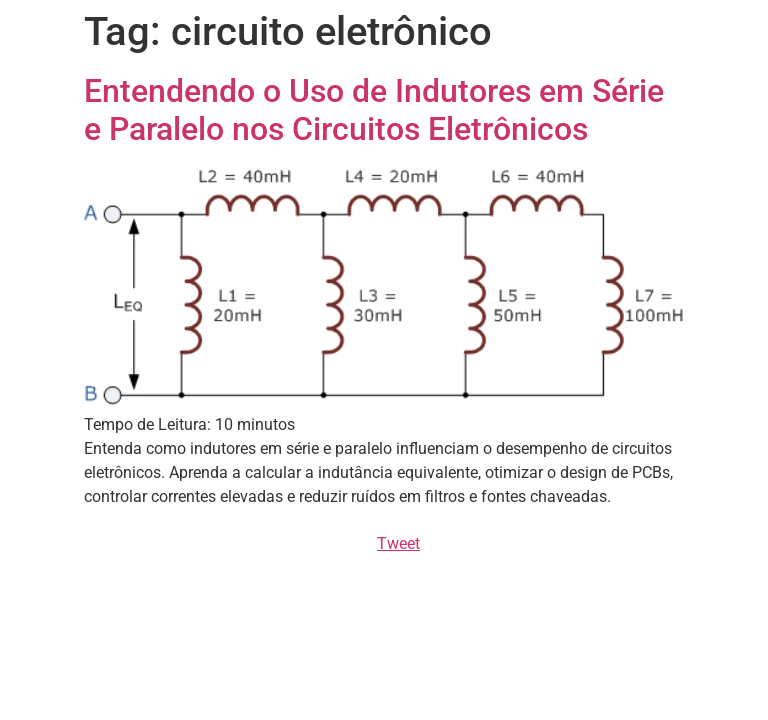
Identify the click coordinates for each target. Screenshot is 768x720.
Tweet (398, 543)
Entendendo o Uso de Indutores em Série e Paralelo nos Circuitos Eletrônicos (374, 110)
